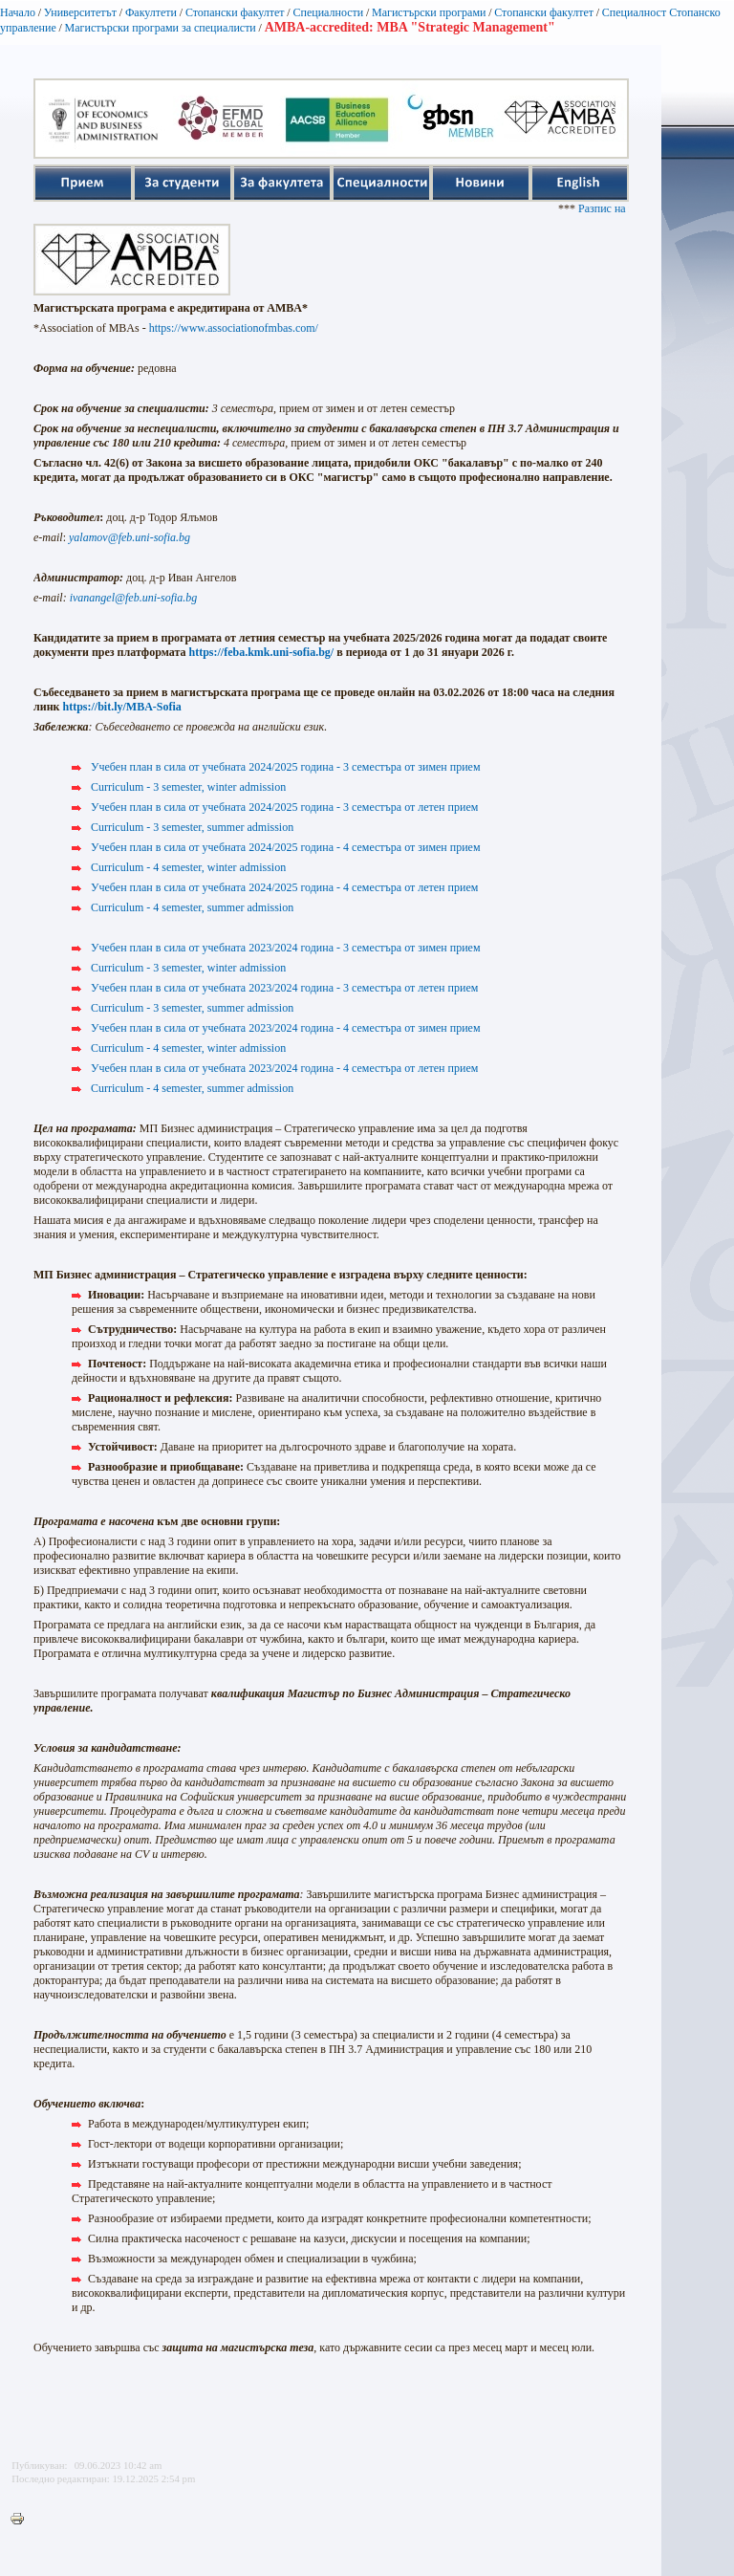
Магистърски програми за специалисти (160, 27)
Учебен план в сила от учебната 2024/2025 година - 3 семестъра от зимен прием (286, 767)
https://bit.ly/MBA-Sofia (121, 706)
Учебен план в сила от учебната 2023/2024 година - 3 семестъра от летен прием (284, 987)
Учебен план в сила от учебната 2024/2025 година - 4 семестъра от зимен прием (286, 847)
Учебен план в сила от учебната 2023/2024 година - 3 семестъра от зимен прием (286, 947)
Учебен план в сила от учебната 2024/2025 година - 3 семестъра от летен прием (284, 807)
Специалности (327, 12)
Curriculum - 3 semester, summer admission (192, 827)
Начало (17, 12)
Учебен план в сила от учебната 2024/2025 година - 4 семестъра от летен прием (284, 887)
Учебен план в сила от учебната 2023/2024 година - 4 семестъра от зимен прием (286, 1028)
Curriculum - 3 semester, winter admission (188, 787)
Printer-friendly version (22, 2519)
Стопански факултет (235, 12)
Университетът (80, 12)
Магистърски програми (429, 12)
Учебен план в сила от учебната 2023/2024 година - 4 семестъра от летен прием (284, 1068)
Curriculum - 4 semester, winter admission (188, 867)
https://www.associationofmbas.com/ (233, 328)
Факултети (151, 12)
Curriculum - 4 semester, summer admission (192, 907)
